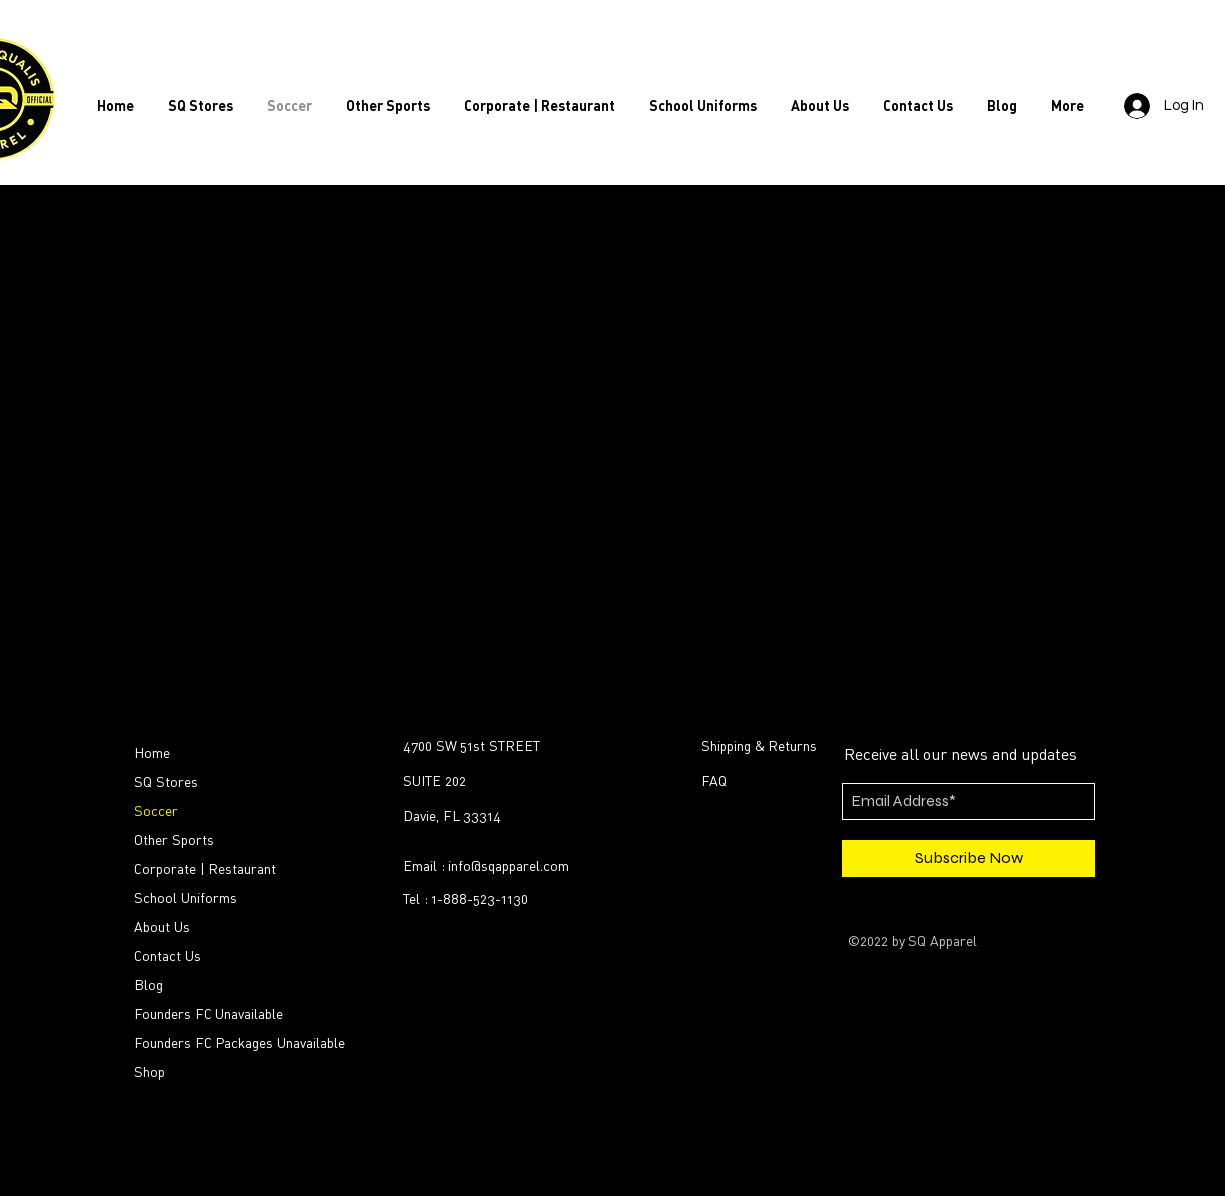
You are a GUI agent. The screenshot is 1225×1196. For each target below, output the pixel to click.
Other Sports (174, 839)
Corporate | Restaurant (205, 868)
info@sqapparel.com (508, 865)
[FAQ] (815, 781)
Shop (149, 1071)
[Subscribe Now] (968, 858)
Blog (148, 984)
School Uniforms (185, 897)
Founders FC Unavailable (208, 1013)
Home (152, 752)
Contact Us (167, 955)
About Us (162, 926)
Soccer (156, 810)
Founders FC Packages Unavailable (223, 1042)
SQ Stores (166, 781)
